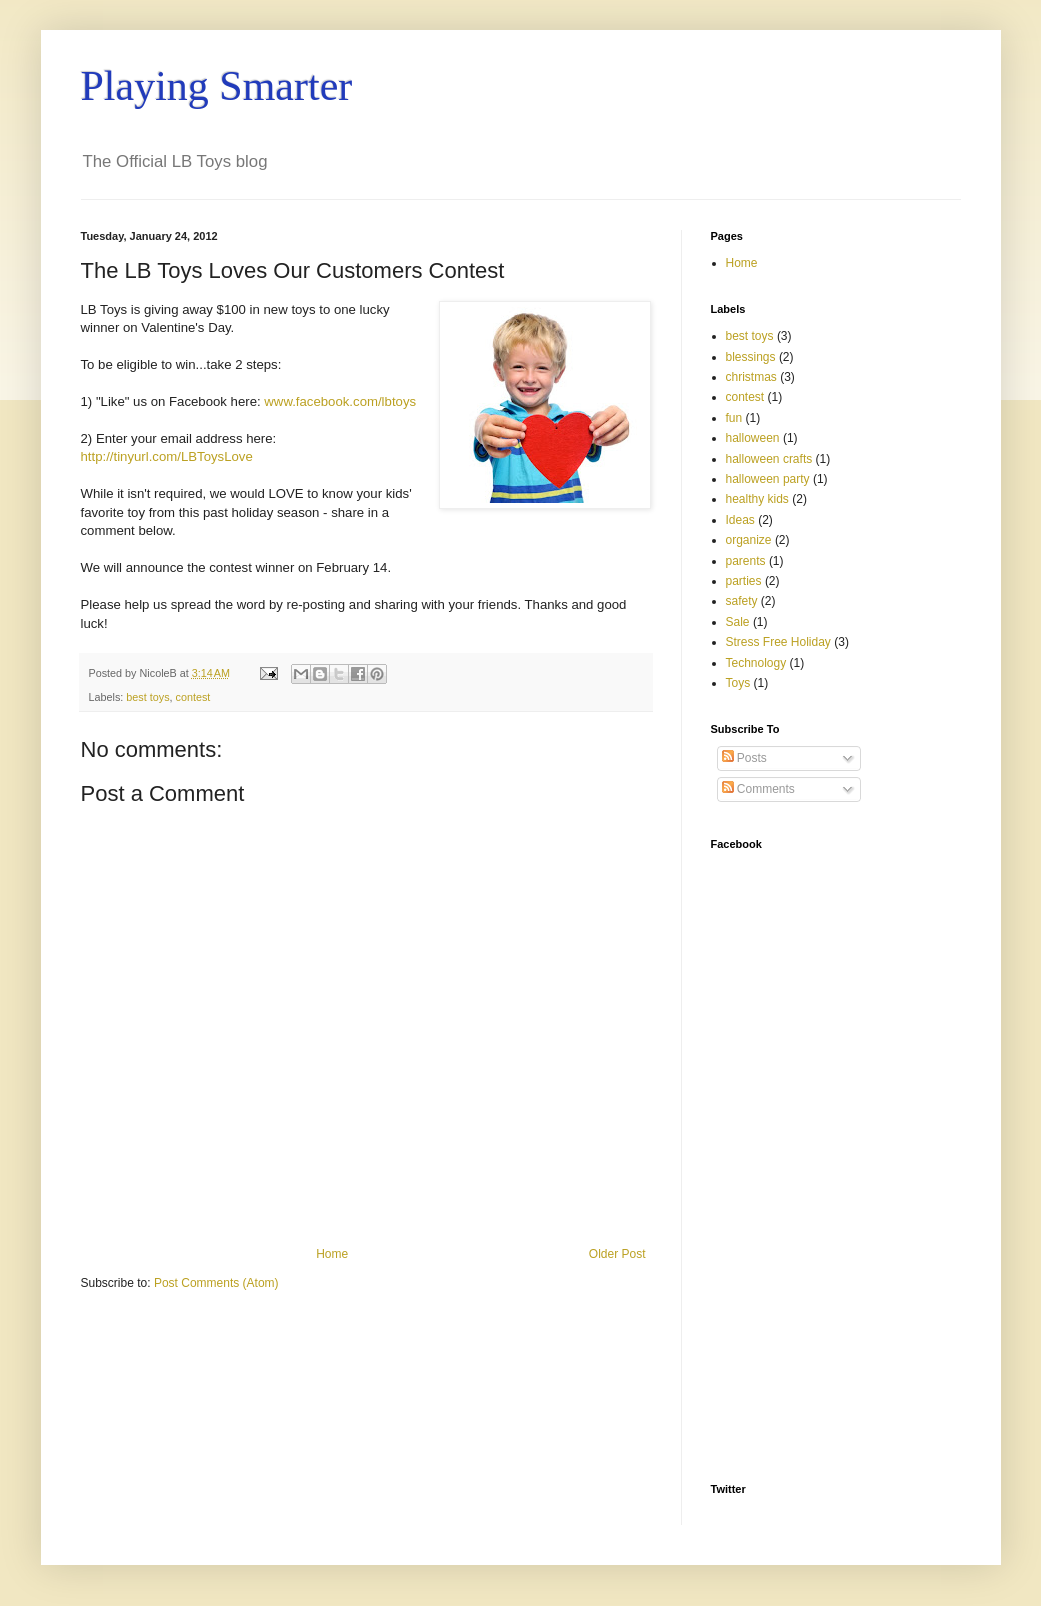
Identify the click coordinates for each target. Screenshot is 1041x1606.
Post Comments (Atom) (216, 1283)
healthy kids (757, 499)
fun (734, 418)
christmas (751, 377)
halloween (753, 438)
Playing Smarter (217, 86)
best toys (147, 697)
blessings (751, 357)
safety (742, 601)
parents (746, 561)
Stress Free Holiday (778, 642)
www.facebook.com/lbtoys (340, 401)
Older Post (617, 1254)
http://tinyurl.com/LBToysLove (167, 456)
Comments (758, 789)
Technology (756, 663)
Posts (744, 758)
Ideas (740, 520)
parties (744, 581)
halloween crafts (769, 459)
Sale (738, 622)
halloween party (768, 479)
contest (193, 697)
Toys (738, 683)
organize (749, 540)
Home (332, 1254)
